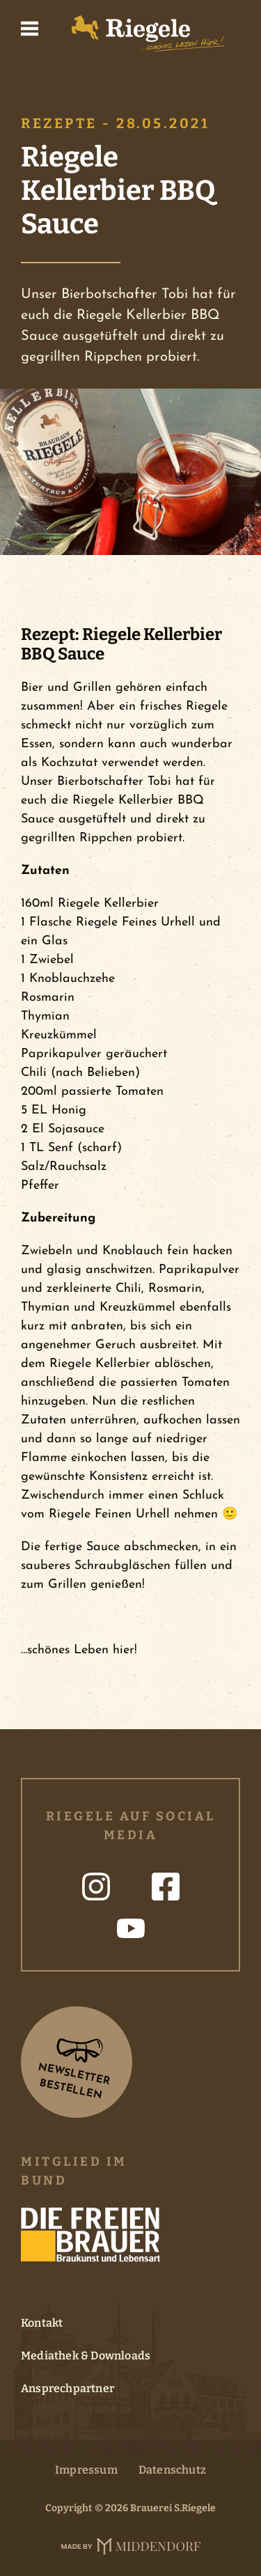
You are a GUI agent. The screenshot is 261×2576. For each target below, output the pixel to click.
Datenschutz (172, 2469)
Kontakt (42, 2322)
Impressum (86, 2469)
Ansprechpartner (67, 2388)
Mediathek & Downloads (85, 2355)
